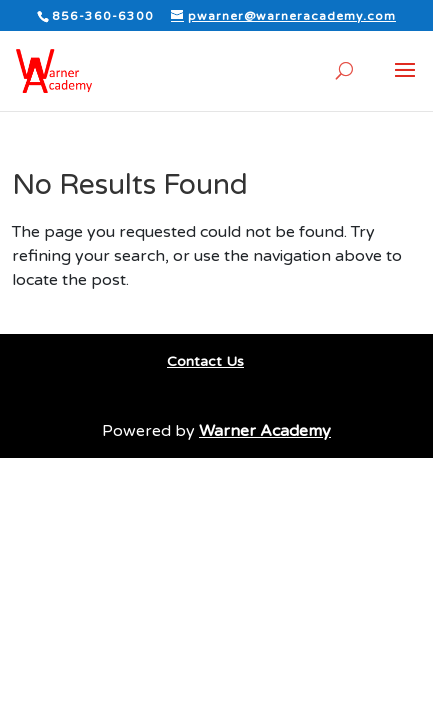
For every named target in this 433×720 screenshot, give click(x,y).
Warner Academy (265, 431)
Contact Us (205, 361)
